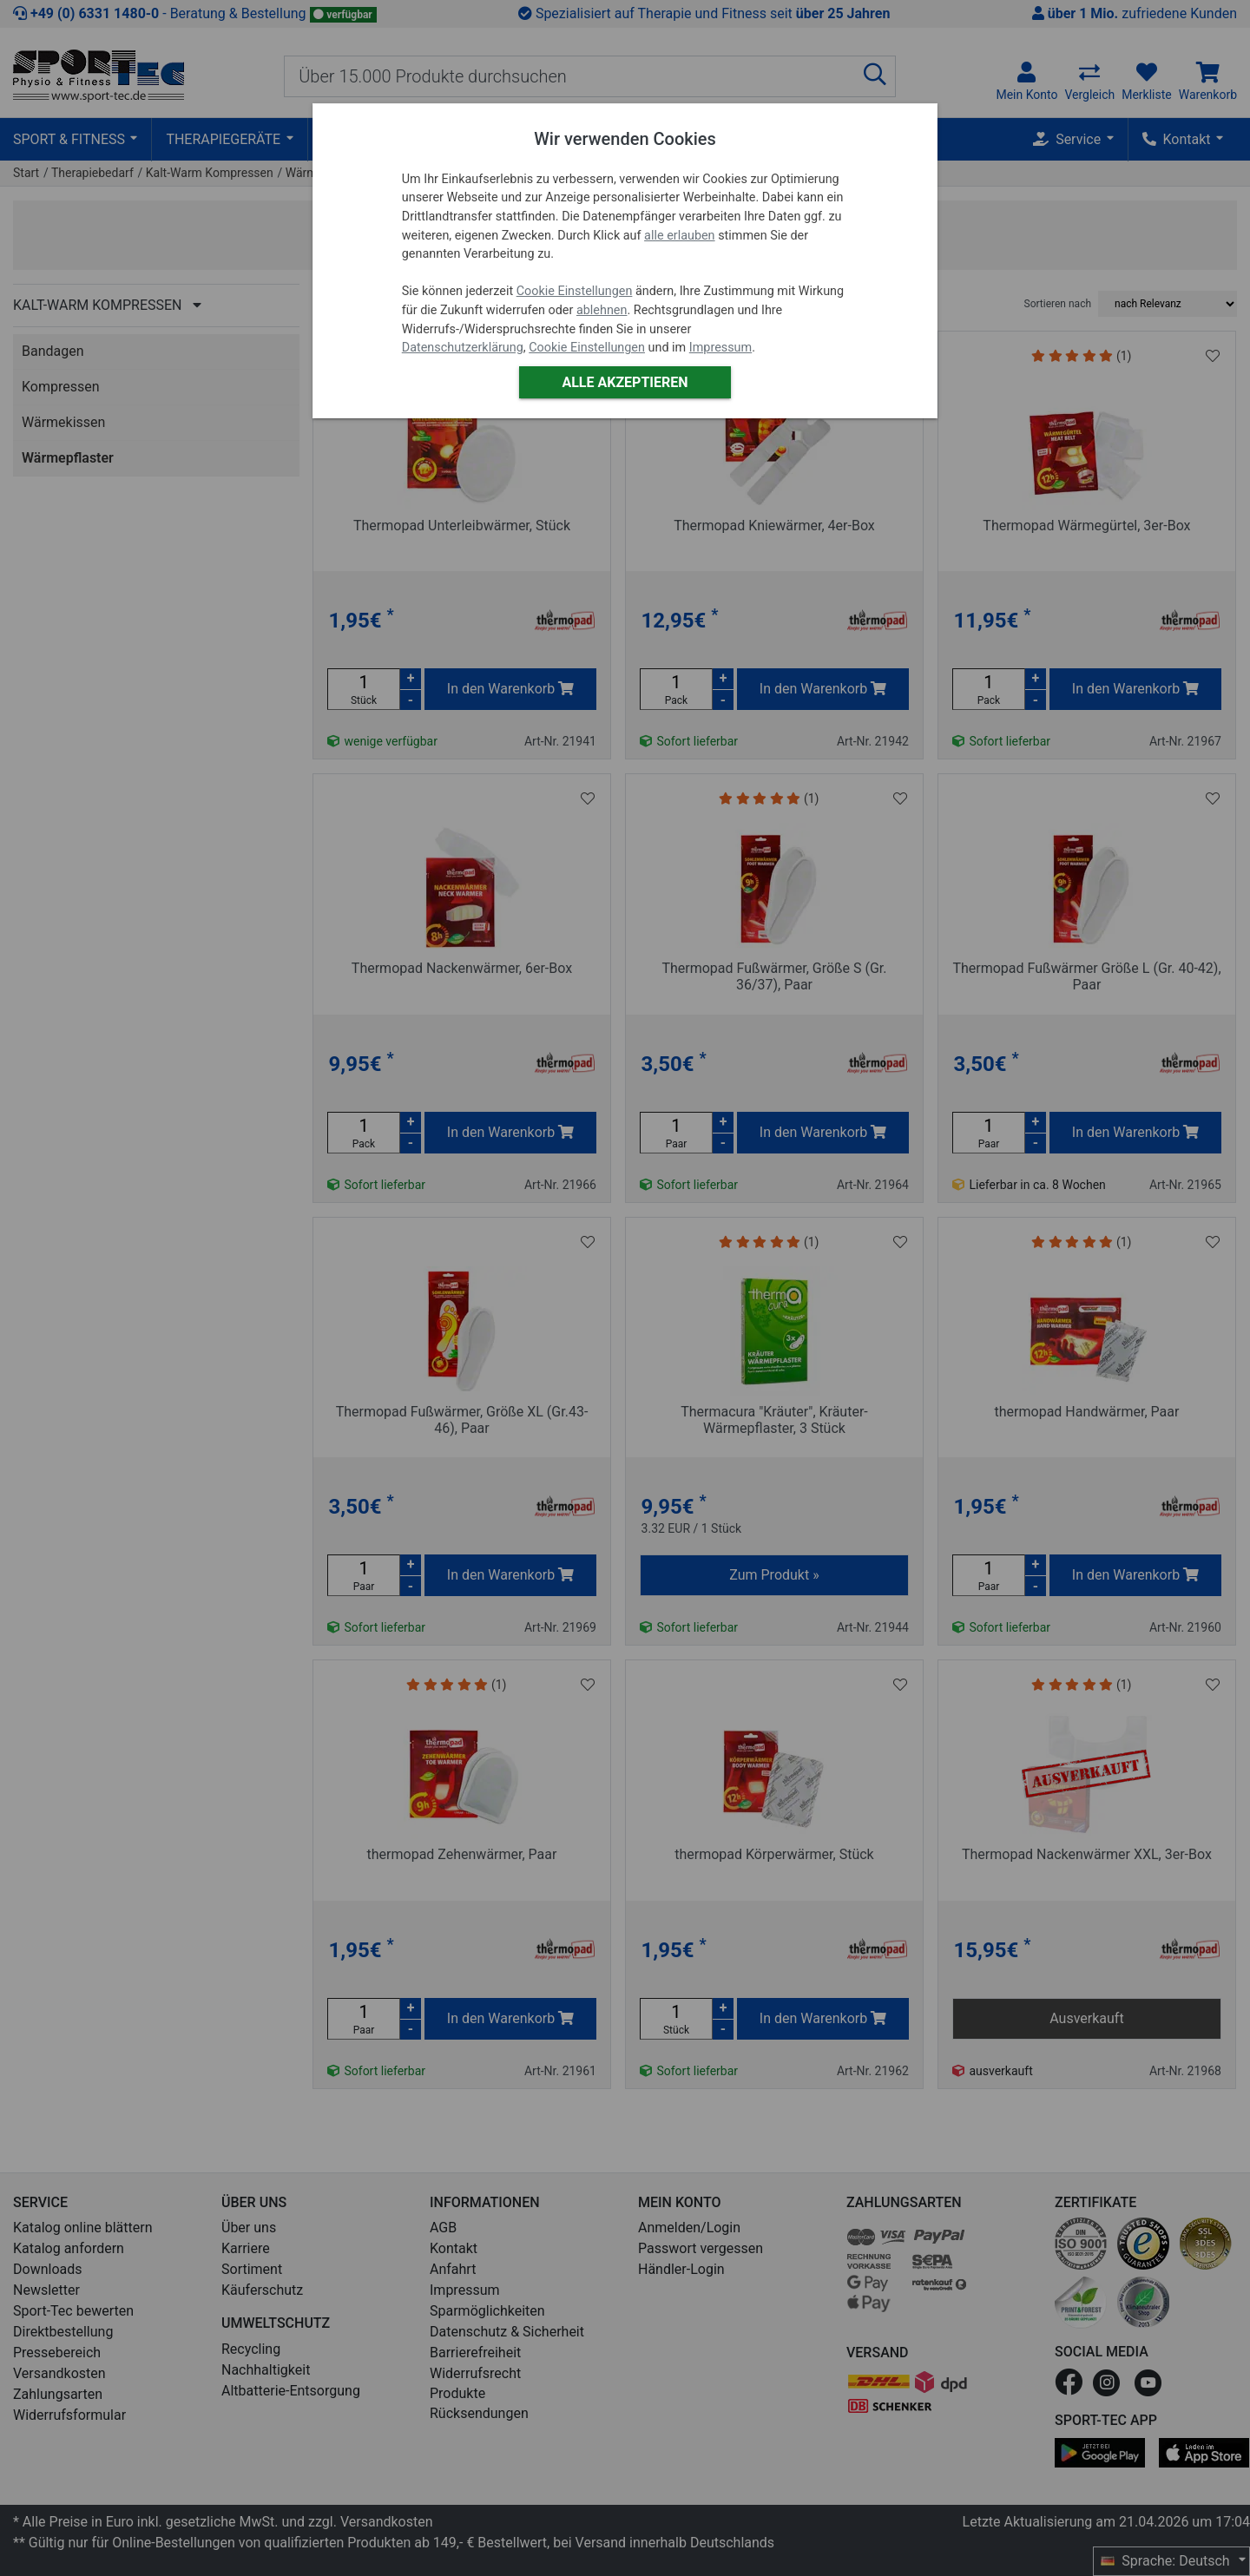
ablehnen (602, 310)
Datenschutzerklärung (462, 347)
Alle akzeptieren (625, 382)
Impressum (720, 347)
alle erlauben (679, 235)
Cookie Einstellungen (574, 291)
